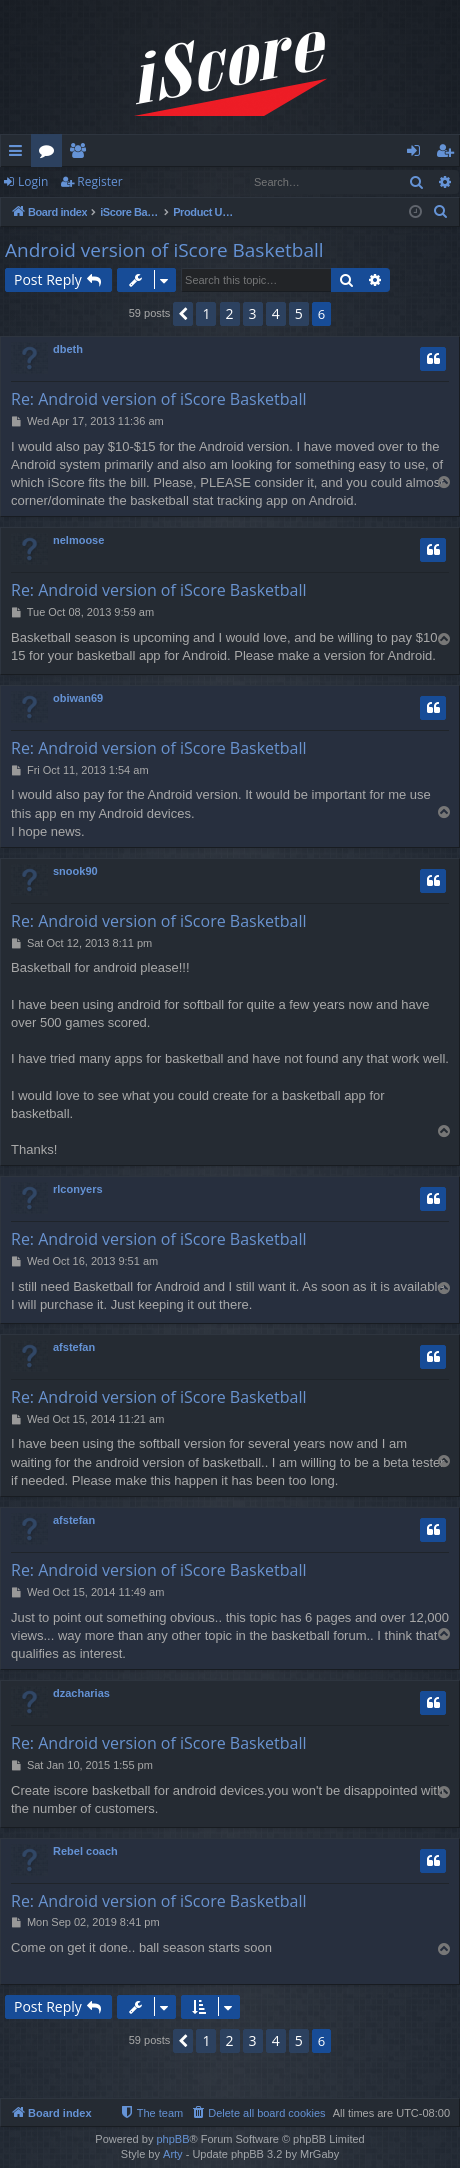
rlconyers (78, 1189)
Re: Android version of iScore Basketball (159, 399)
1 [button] (206, 313)
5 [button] (299, 313)
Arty (173, 2154)
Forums (50, 154)
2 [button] (230, 313)
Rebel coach (85, 1851)
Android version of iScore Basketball (164, 250)
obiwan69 (78, 698)
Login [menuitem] (417, 154)
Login (33, 181)
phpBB (172, 2139)
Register (99, 181)
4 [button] (276, 313)
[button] (183, 314)
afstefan (74, 1347)
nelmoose (78, 540)
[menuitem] (441, 212)
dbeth (68, 349)
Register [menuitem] (449, 154)
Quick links (19, 154)
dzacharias (81, 1693)
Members (81, 154)
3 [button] (253, 313)
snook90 (75, 871)
